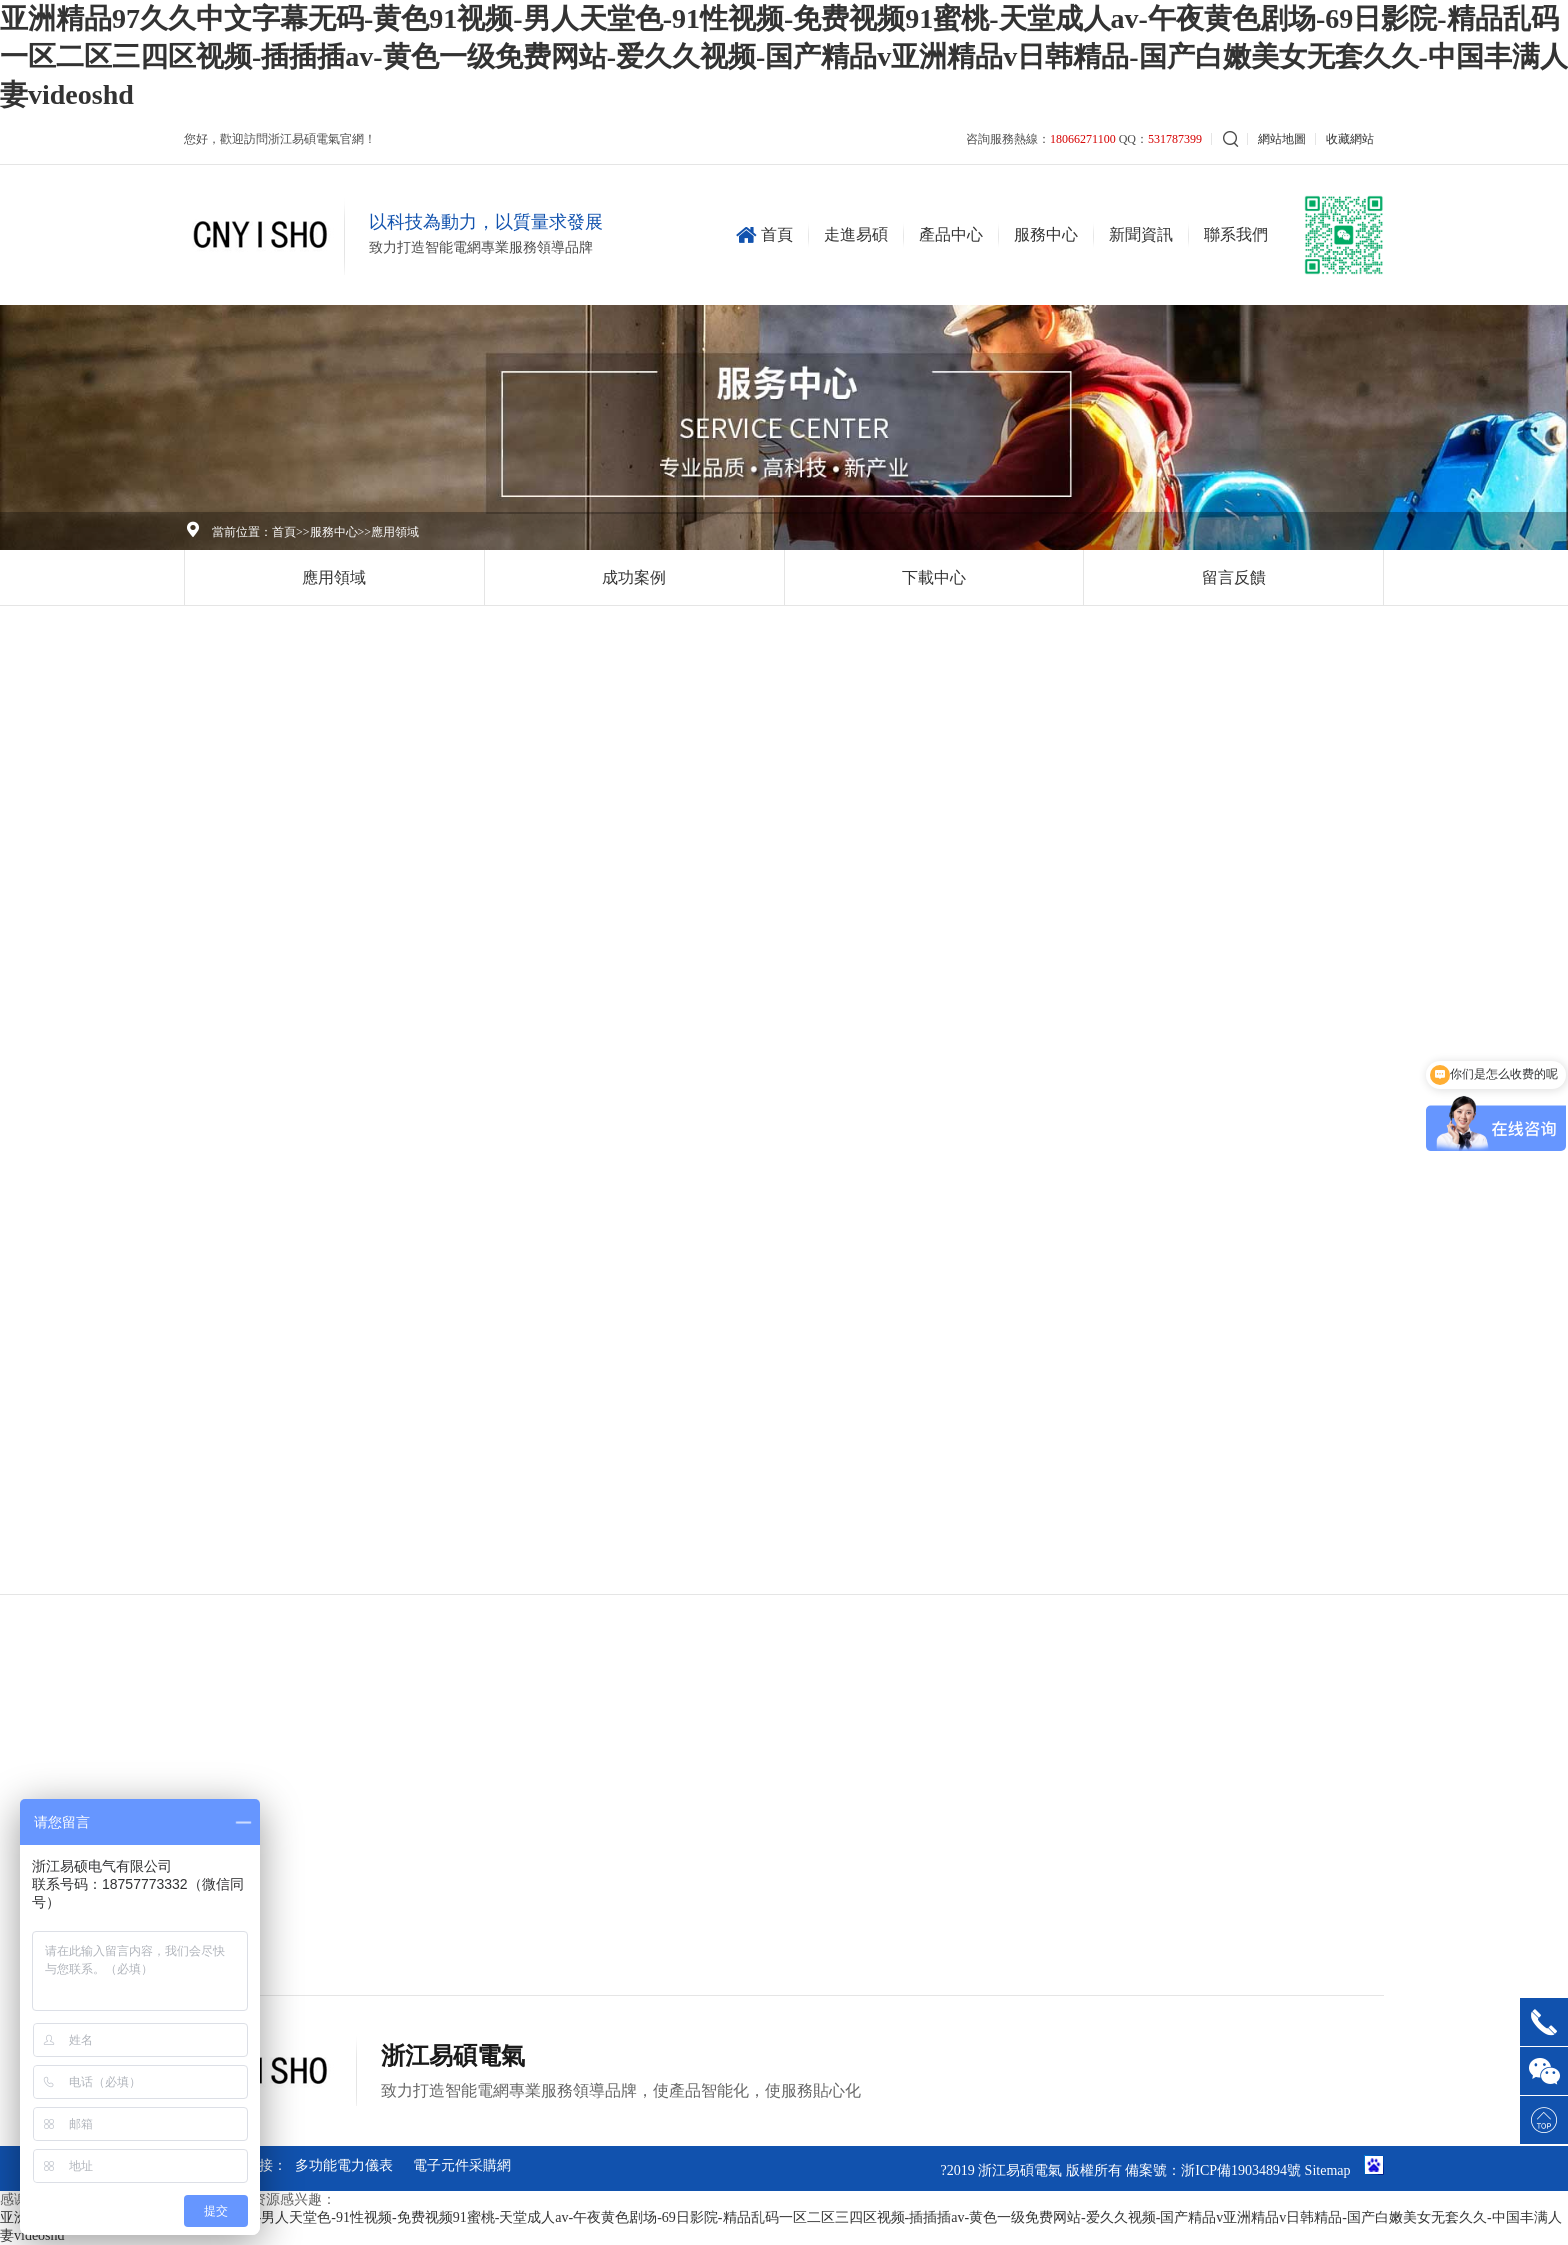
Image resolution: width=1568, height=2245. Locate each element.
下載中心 (934, 577)
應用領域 (395, 532)
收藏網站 (1350, 139)
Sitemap (1328, 2170)
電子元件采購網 (462, 2165)
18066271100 (1083, 139)
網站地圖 (1282, 139)
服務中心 (1046, 234)
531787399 (1175, 139)
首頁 (769, 235)
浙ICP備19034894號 (1241, 2170)
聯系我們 (1236, 234)
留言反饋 (1234, 577)
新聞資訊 (1141, 234)
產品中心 (951, 234)
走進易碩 (856, 234)
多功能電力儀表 (344, 2165)
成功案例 (634, 577)
